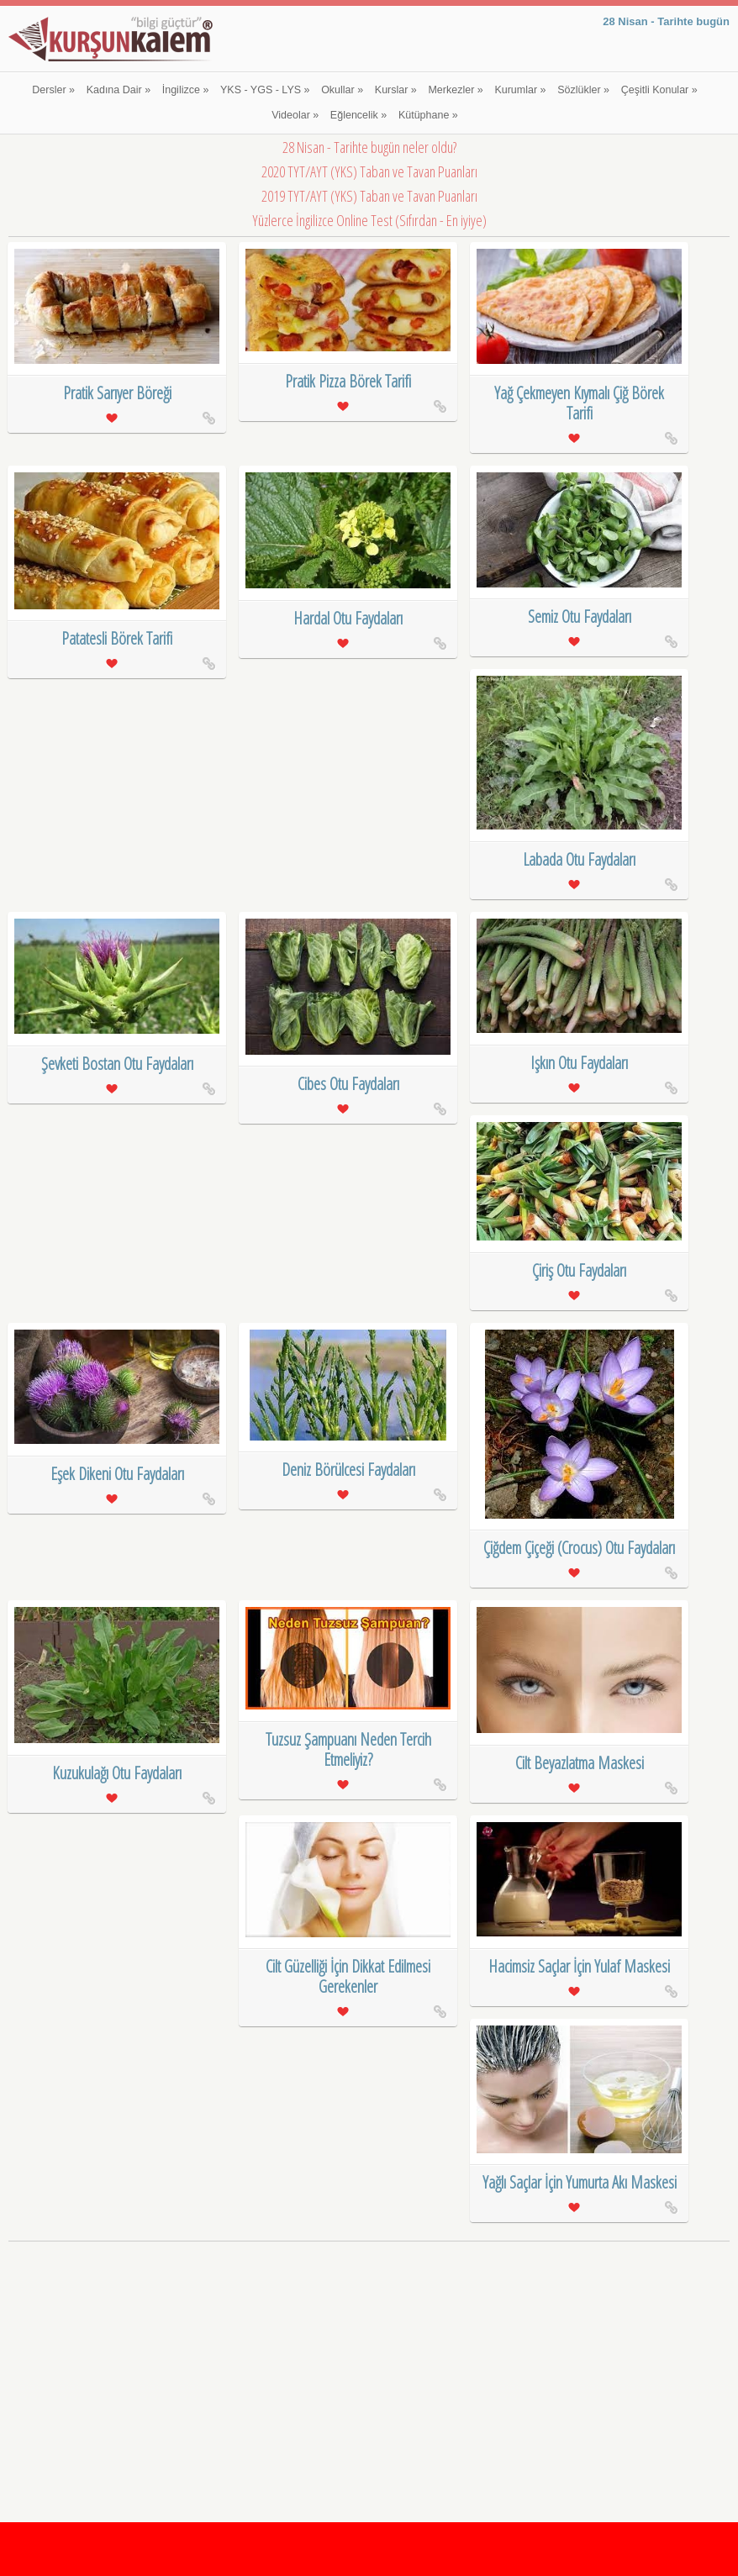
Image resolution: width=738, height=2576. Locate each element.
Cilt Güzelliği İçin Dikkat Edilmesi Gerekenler (348, 1976)
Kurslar (396, 90)
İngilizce (185, 90)
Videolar (295, 115)
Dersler (53, 90)
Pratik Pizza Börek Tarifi (348, 381)
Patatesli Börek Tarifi (116, 638)
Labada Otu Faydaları (579, 859)
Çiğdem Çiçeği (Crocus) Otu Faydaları (579, 1547)
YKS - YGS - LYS (265, 90)
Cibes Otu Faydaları (348, 1083)
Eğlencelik (358, 115)
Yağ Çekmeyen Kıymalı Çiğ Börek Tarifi (579, 403)
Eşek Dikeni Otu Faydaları (117, 1473)
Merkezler (455, 90)
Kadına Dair (118, 90)
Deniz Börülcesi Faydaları (348, 1469)
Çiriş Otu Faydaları (579, 1270)
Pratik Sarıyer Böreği (117, 393)
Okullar (342, 90)
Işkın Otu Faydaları (579, 1062)
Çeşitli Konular (659, 90)
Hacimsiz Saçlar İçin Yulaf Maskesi (579, 1966)
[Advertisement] (369, 2364)
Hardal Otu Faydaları (348, 618)
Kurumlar (520, 90)
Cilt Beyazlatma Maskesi (579, 1763)
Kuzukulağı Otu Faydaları (117, 1773)
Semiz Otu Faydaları (579, 616)
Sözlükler (583, 90)
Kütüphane (428, 115)
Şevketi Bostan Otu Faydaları (117, 1063)
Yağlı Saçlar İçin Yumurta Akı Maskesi (579, 2182)
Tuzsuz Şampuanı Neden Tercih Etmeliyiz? (348, 1749)
